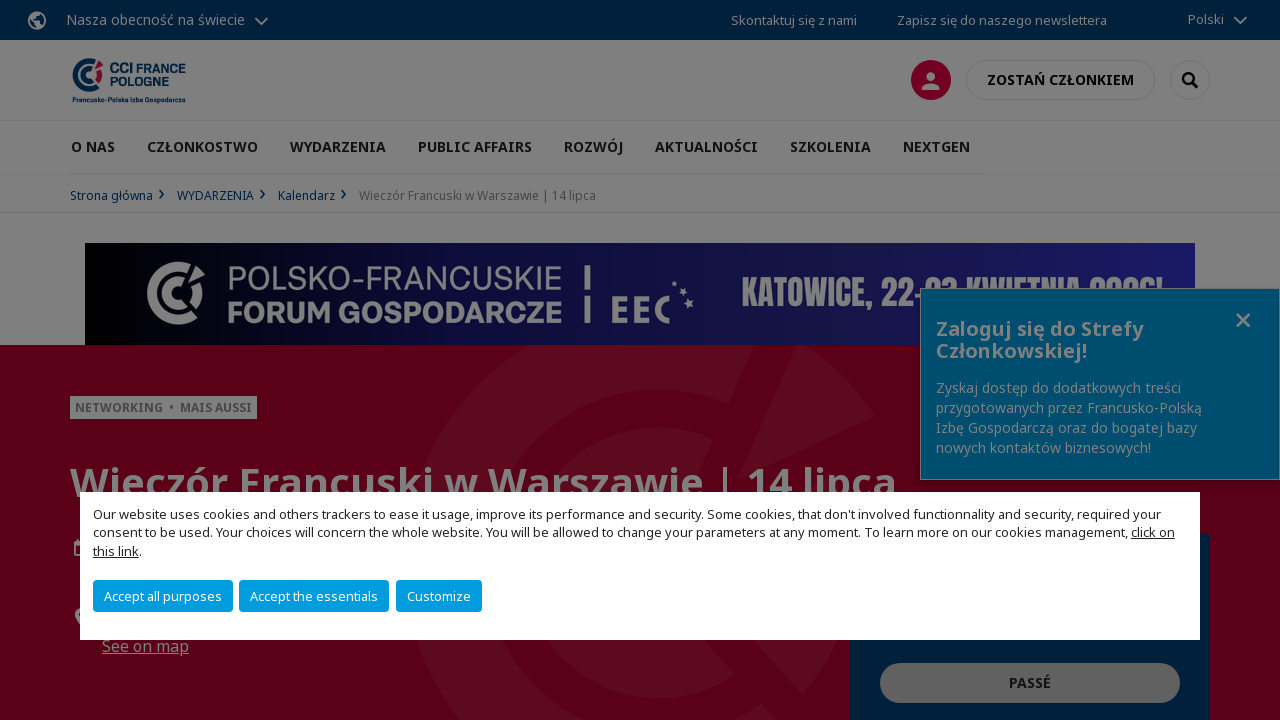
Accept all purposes (163, 596)
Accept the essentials (314, 596)
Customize (439, 596)
